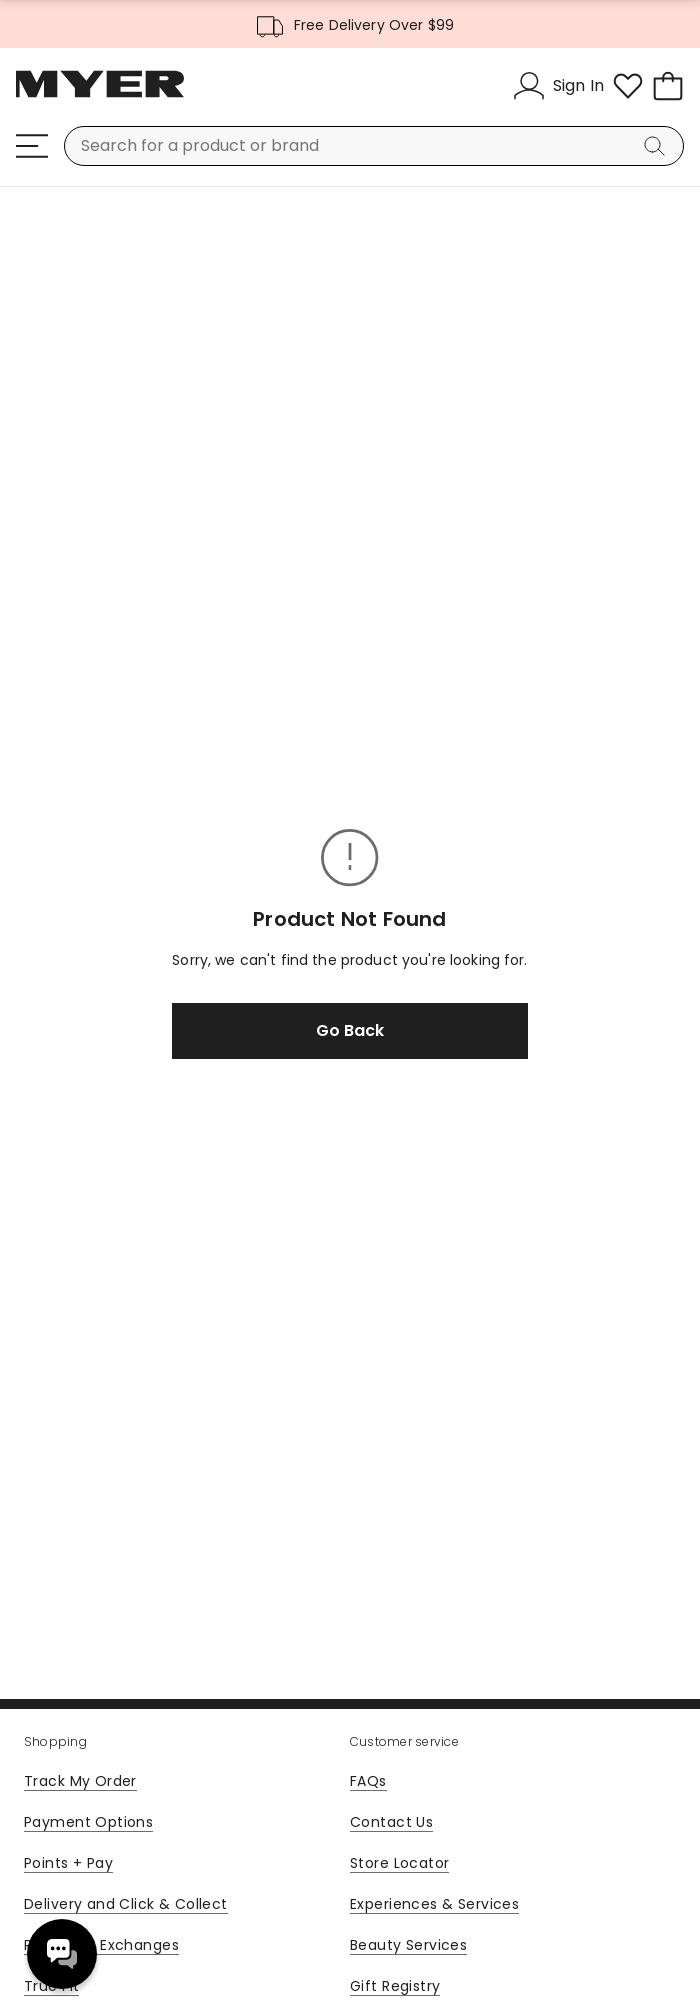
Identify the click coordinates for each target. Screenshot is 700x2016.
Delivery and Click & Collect (126, 1904)
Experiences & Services (434, 1904)
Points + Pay (68, 1863)
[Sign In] (558, 86)
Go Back (350, 1030)
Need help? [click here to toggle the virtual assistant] (62, 1954)
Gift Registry (395, 1986)
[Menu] (32, 146)
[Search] (658, 146)
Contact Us (391, 1822)
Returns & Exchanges (101, 1945)
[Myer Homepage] (100, 95)
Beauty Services (408, 1945)
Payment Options (88, 1822)
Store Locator (399, 1863)
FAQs (368, 1781)
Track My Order (80, 1781)
